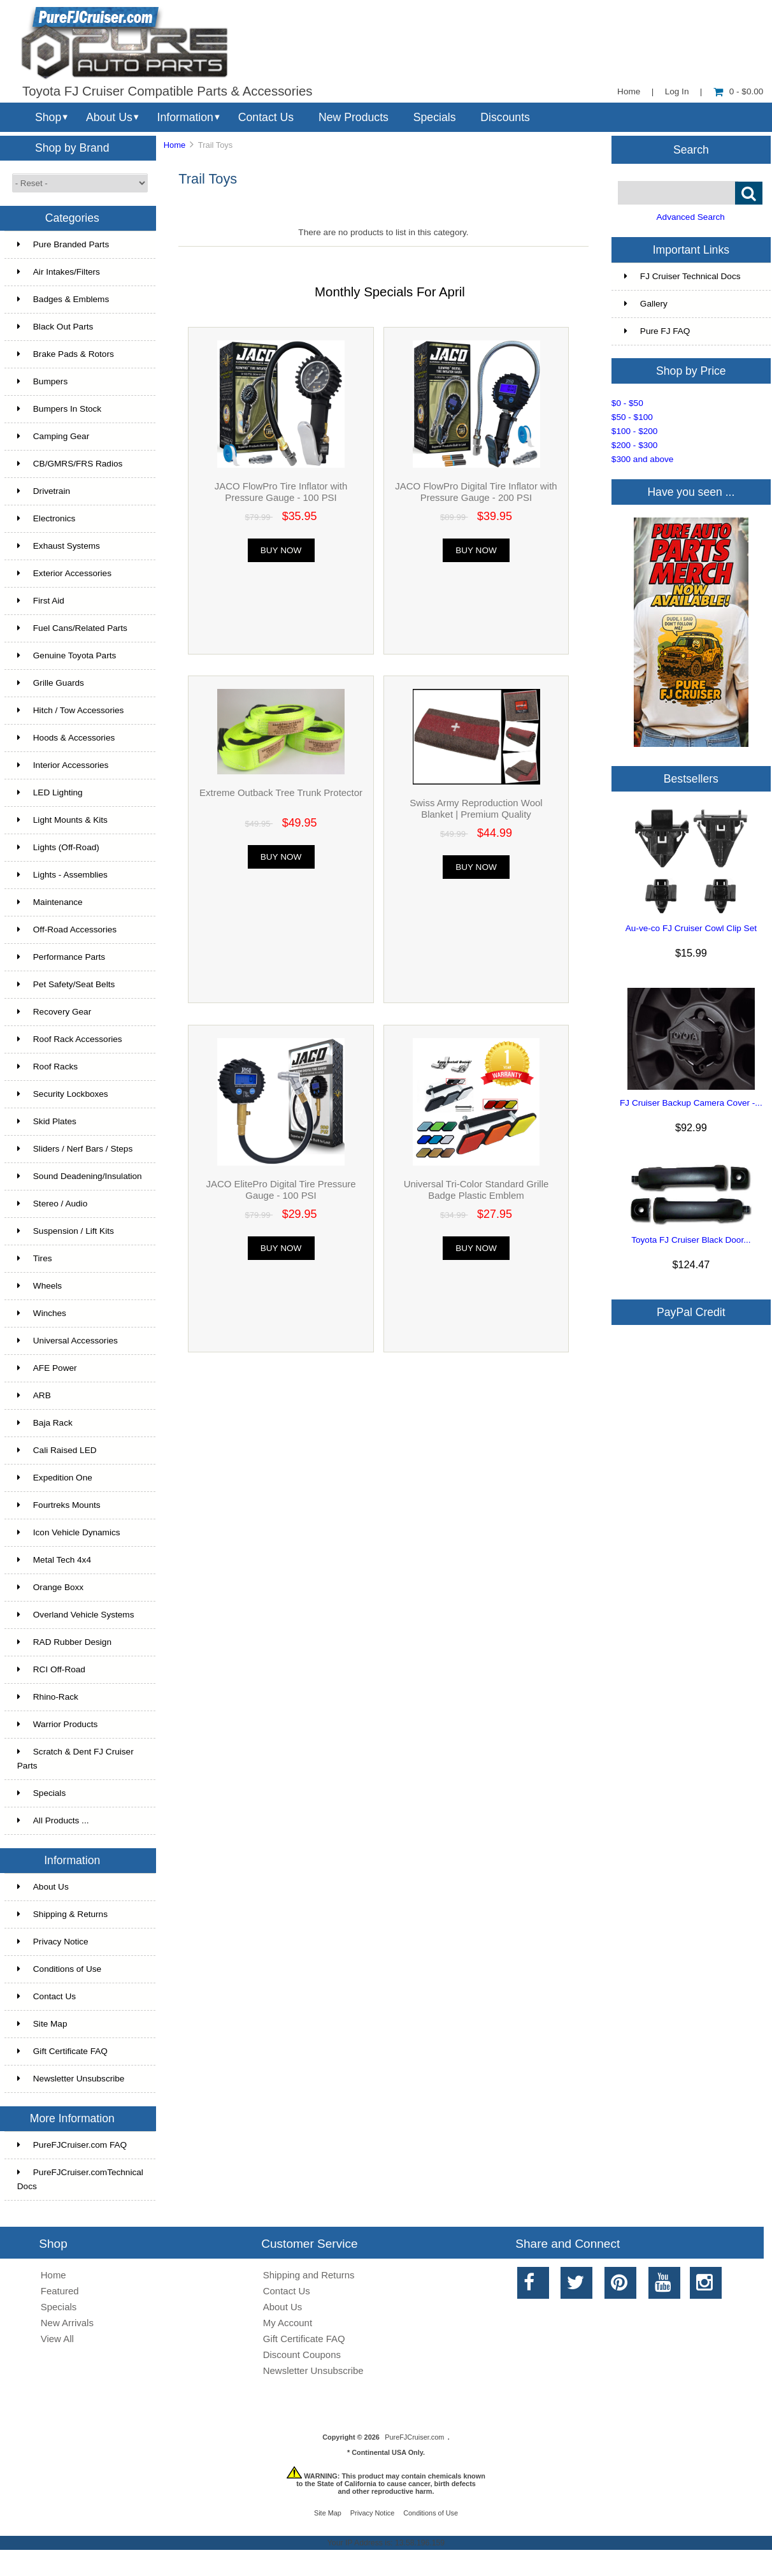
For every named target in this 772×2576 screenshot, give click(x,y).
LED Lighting (50, 792)
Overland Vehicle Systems (75, 1614)
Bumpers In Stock (59, 409)
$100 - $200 (634, 431)
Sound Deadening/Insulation (79, 1176)
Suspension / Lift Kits (65, 1231)
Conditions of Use (59, 1969)
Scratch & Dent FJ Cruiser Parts (75, 1758)
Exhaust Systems (58, 546)
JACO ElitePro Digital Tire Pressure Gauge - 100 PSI (280, 1189)
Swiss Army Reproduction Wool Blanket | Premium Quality (476, 808)
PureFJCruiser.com (414, 2437)
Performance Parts (61, 957)
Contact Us (266, 117)
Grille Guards (50, 683)
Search (691, 149)
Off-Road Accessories (67, 929)
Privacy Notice (53, 1941)
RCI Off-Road (51, 1669)
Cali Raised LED (57, 1450)
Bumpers (42, 381)
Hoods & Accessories (66, 737)
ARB (34, 1395)
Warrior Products (57, 1724)
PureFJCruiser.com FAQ (72, 2145)
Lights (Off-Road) (58, 847)
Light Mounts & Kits (62, 820)
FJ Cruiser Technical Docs (682, 276)
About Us (109, 117)
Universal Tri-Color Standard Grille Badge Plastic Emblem (476, 1189)
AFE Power (47, 1368)
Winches (41, 1313)
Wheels (39, 1286)
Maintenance (50, 902)
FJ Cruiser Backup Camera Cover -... (691, 1103)
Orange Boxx (50, 1587)
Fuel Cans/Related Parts (72, 628)
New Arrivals (67, 2322)
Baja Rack (45, 1423)
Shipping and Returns (309, 2274)
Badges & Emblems (63, 299)
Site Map (42, 2024)
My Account (287, 2322)
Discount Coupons (302, 2354)
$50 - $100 (632, 417)
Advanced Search (691, 217)
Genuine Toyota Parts (66, 655)
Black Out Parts (55, 326)
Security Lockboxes (62, 1094)
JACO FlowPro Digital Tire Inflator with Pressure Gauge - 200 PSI (476, 492)
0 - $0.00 (738, 91)
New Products (353, 117)
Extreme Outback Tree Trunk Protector (280, 792)
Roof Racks (47, 1066)
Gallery (646, 303)
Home (628, 91)
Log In (677, 91)
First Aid (40, 600)
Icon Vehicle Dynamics (68, 1532)
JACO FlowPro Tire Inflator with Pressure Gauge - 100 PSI (281, 492)
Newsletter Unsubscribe (71, 2078)
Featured (60, 2290)
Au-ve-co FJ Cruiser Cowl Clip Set (691, 928)
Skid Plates (46, 1121)
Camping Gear (53, 436)
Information (185, 117)
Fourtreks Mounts (59, 1505)
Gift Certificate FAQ (62, 2051)
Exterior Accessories (64, 573)
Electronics (46, 518)
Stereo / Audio (52, 1203)
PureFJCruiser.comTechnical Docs (80, 2179)
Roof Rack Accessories (69, 1039)
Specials (434, 117)
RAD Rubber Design (64, 1642)
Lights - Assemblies (62, 874)
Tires (34, 1258)
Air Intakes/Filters (58, 272)
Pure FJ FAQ (657, 331)
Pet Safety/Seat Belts (66, 984)
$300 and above (642, 459)
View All (57, 2338)
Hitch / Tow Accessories (70, 710)
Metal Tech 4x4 (54, 1560)
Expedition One (54, 1477)
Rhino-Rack (47, 1697)
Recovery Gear (54, 1012)
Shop (48, 117)
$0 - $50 (627, 403)
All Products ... (53, 1820)
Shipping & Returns (62, 1914)
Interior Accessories (63, 765)
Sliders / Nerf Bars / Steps (74, 1149)
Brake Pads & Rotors (65, 354)
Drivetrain (43, 491)
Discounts (505, 117)
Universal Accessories (67, 1340)
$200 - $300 (634, 445)
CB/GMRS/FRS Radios (70, 463)
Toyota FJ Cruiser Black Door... (690, 1240)
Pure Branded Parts (63, 244)
